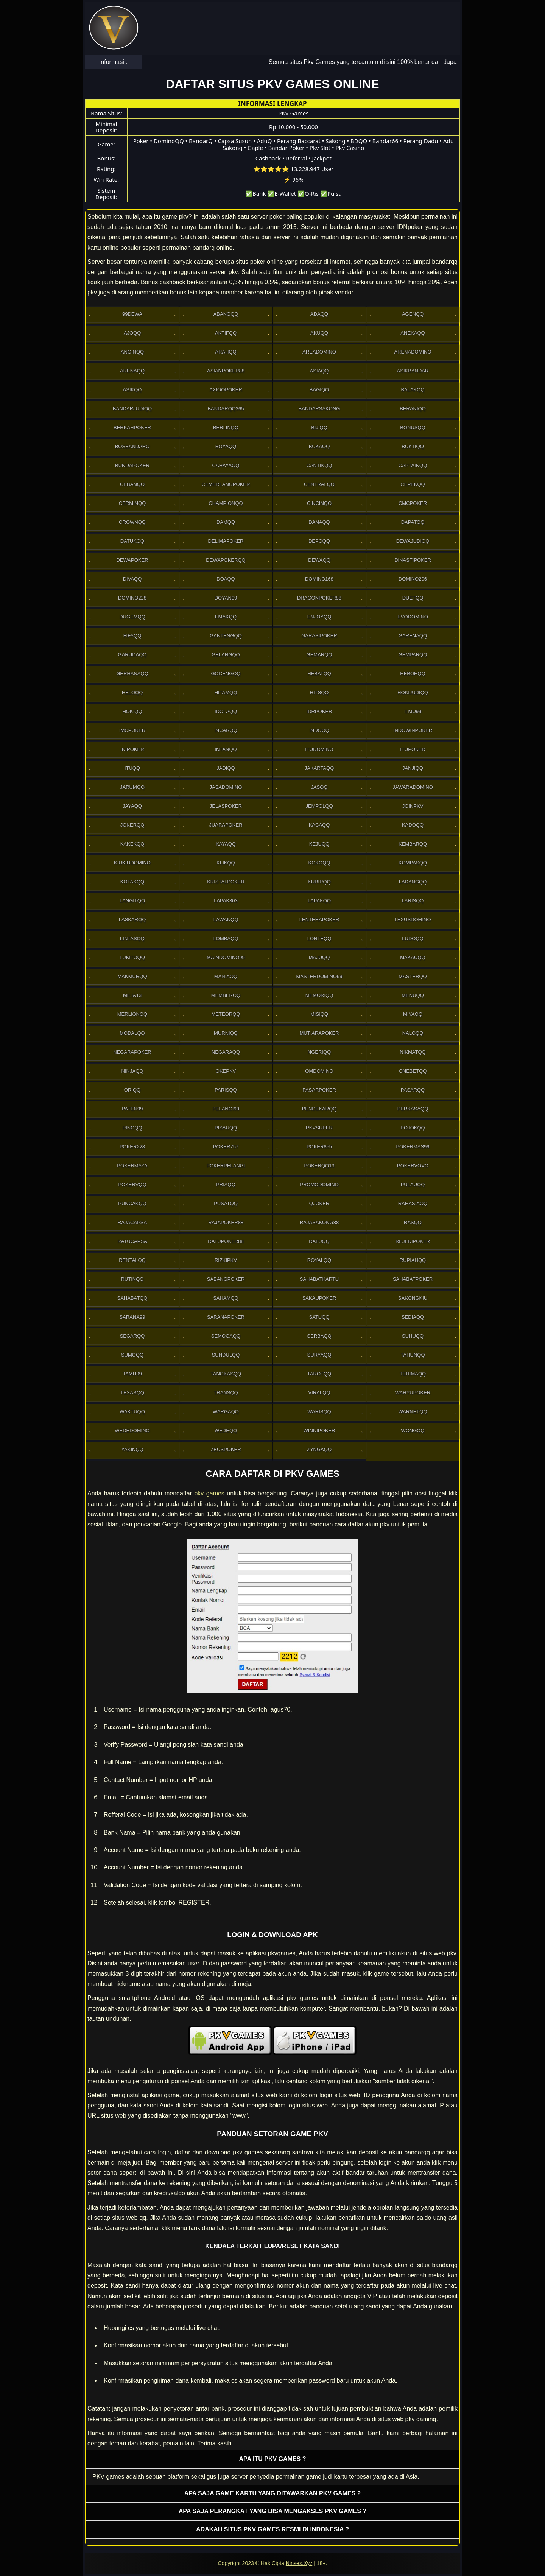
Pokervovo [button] (412, 1165)
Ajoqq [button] (132, 333)
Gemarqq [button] (319, 654)
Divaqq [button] (132, 579)
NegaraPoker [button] (132, 1052)
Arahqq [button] (225, 352)
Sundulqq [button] (226, 1355)
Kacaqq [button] (319, 825)
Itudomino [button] (319, 749)
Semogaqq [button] (225, 1336)
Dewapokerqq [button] (225, 560)
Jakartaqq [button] (319, 768)
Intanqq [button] (226, 749)
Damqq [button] (225, 522)
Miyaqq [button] (412, 1014)
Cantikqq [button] (319, 465)
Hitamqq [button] (226, 692)
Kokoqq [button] (319, 863)
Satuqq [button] (319, 1317)
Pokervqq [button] (132, 1184)
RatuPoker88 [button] (225, 1241)
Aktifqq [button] (226, 333)
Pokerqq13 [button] (319, 1165)
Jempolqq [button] (319, 806)
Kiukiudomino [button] (132, 863)
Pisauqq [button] (226, 1128)
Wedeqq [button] (226, 1430)
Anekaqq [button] (412, 333)
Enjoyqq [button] (319, 617)
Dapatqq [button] (413, 522)
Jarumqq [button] (132, 787)
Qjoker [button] (319, 1203)
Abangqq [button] (225, 314)
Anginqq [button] (132, 352)
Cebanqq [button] (132, 484)
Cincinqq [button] (319, 503)
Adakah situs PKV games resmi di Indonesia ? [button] (272, 2529)
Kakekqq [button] (132, 844)
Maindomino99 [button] (225, 957)
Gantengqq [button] (226, 636)
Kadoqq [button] (413, 825)
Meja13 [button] (132, 995)
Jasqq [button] (319, 787)
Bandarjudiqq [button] (132, 408)
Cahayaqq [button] (226, 465)
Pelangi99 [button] (225, 1109)
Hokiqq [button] (132, 711)
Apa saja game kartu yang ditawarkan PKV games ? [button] (272, 2493)
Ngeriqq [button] (319, 1052)
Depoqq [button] (319, 541)
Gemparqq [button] (413, 654)
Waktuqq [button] (132, 1411)
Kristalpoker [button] (225, 882)
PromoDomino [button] (319, 1184)
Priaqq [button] (225, 1184)
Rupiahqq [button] (413, 1260)
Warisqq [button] (319, 1411)
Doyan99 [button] (226, 598)
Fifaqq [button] (132, 636)
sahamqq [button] (225, 1298)
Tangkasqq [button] (225, 1374)
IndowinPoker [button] (412, 730)
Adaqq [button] (319, 314)
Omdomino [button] (319, 1071)
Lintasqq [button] (132, 938)
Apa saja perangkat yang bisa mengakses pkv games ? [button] (272, 2511)
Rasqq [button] (413, 1222)
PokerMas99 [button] (412, 1146)
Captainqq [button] (413, 465)
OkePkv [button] (226, 1071)
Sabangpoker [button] (226, 1279)
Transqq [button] (225, 1392)
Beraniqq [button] (413, 408)
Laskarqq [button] (132, 919)
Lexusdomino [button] (412, 919)
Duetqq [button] (413, 598)
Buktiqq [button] (413, 446)
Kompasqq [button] (413, 863)
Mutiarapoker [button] (319, 1033)
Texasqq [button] (132, 1392)
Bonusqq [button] (412, 427)
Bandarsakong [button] (319, 408)
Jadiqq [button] (225, 768)
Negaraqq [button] (226, 1052)
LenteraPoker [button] (319, 919)
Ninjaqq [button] (132, 1071)
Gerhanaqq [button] (132, 673)
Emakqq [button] (226, 617)
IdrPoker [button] (319, 711)
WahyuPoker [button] (412, 1392)
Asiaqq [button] (319, 371)
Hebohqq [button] (412, 673)
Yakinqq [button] (132, 1449)
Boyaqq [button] (225, 446)
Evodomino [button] (412, 617)
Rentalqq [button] (132, 1260)
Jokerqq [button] (132, 825)
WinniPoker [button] (319, 1430)
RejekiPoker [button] (413, 1241)
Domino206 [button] (413, 579)
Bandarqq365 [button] (225, 408)
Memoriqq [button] (319, 995)
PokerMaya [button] (132, 1165)
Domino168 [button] (319, 579)
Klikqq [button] (225, 863)
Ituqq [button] (132, 768)
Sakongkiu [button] (412, 1298)
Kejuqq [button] (319, 844)
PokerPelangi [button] (226, 1165)
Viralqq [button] (319, 1392)
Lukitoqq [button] (132, 957)
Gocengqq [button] (225, 673)
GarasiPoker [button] (319, 636)
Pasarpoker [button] (319, 1090)
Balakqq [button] (412, 389)
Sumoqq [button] (132, 1355)
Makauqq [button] (412, 957)
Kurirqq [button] (319, 882)
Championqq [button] (226, 503)
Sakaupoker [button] (319, 1298)
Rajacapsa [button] (132, 1222)
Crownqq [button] (132, 522)
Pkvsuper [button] (319, 1128)
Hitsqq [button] (319, 692)
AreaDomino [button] (319, 352)
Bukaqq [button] (319, 446)
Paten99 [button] (132, 1109)
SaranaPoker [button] (225, 1317)
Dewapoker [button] (132, 560)
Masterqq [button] (413, 976)
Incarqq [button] (225, 730)
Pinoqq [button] (132, 1128)
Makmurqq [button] (132, 976)
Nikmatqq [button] (412, 1052)
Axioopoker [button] (225, 389)
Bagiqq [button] (319, 389)
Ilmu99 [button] (413, 711)
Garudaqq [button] (132, 654)
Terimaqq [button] (413, 1374)
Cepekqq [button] (412, 484)
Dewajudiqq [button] (413, 541)
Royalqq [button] (319, 1260)
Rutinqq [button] (132, 1279)
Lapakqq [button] (319, 900)
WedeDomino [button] (132, 1430)
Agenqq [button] (413, 314)
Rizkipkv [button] (226, 1260)
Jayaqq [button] (132, 806)
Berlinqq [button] (225, 427)
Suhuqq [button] (413, 1336)
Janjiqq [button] (412, 768)
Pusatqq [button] (226, 1203)
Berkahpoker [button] (132, 427)
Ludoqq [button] (412, 938)
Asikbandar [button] (413, 371)
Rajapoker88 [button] (225, 1222)
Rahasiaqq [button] (412, 1203)
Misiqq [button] (319, 1014)
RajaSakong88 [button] (319, 1222)
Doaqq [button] (225, 579)
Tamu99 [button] (132, 1374)
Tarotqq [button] (319, 1374)
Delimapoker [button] (226, 541)
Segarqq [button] (132, 1336)
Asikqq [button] (132, 389)
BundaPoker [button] (132, 465)
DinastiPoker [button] (412, 560)
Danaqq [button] (319, 522)
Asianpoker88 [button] (225, 371)
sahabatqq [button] (132, 1298)
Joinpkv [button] (413, 806)
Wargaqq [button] (226, 1411)
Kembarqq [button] (413, 844)
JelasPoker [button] (226, 806)
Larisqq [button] (413, 900)
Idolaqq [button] (226, 711)
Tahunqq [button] (412, 1355)
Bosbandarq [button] (132, 446)
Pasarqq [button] (413, 1090)
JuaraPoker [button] (225, 825)
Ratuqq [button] (319, 1241)
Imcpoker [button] (132, 730)
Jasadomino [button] (226, 787)
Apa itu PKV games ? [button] (272, 2459)
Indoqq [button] (319, 730)
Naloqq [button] (413, 1033)
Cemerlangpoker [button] (226, 484)
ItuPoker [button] (412, 749)
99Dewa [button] (132, 314)
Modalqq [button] (132, 1033)
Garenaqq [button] (413, 636)
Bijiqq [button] (319, 427)
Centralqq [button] (319, 484)
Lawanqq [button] (225, 919)
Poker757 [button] (225, 1146)
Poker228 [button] (132, 1146)
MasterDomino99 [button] (319, 976)
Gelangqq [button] (226, 654)
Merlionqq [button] (132, 1014)
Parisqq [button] (226, 1090)
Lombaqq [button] (225, 938)
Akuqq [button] (319, 333)
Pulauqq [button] (413, 1184)
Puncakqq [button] (132, 1203)
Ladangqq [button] (413, 882)
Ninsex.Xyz (299, 2563)
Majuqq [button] (319, 957)
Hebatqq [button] (319, 673)
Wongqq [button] (412, 1430)
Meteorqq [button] (226, 1014)
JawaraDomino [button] (412, 787)
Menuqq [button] (413, 995)
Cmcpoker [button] (413, 503)
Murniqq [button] (226, 1033)
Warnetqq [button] (412, 1411)
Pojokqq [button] (412, 1128)
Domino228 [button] (132, 598)
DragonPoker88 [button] (319, 598)
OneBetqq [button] (413, 1071)
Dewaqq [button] (319, 560)
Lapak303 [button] (226, 900)
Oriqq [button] (132, 1090)
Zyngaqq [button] (319, 1449)
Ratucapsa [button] (132, 1241)
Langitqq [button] (132, 900)
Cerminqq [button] (132, 503)
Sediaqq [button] (413, 1317)
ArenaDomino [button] (412, 352)
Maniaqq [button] (225, 976)
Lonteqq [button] (319, 938)
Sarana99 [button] (132, 1317)
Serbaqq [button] (319, 1336)
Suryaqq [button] (319, 1355)
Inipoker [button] (132, 749)
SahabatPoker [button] (413, 1279)
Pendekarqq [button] (319, 1109)
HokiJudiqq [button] (412, 692)
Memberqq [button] (225, 995)
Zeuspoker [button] (225, 1449)
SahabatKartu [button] (319, 1279)
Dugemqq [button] (132, 617)
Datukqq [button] (132, 541)
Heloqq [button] (132, 692)
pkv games (209, 1493)
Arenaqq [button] (132, 371)
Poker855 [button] (319, 1146)
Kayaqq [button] (226, 844)
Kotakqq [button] (132, 882)
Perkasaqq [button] (412, 1109)
